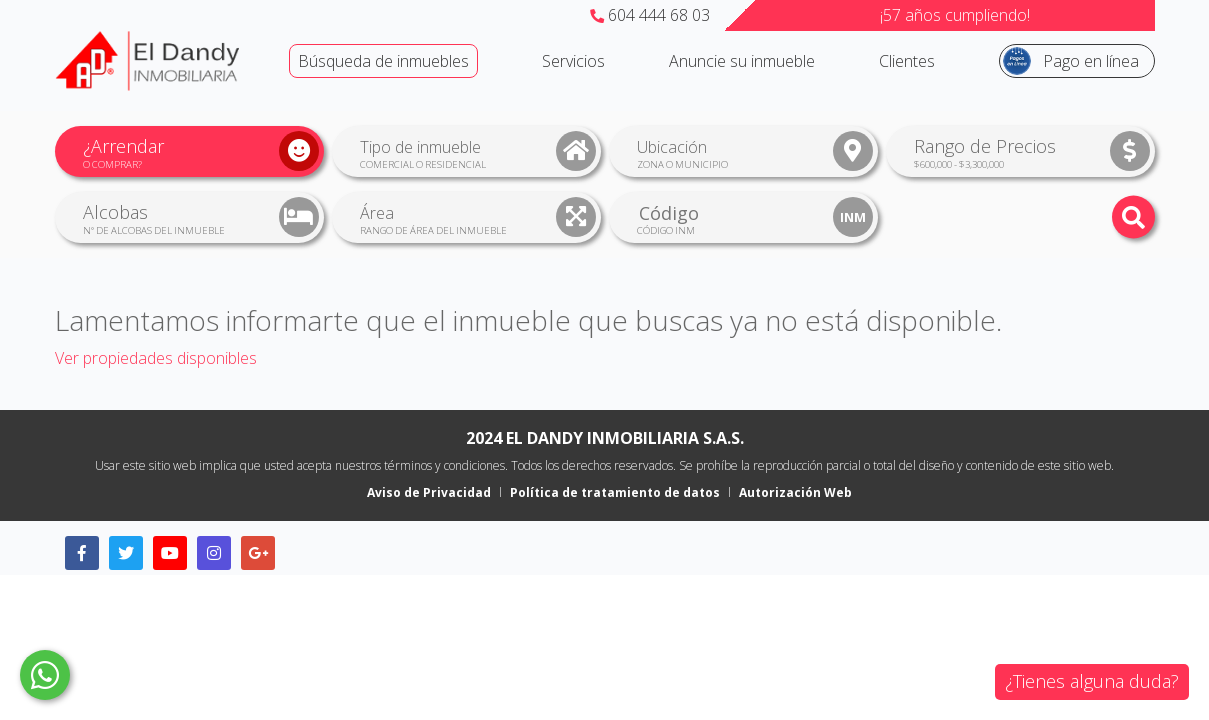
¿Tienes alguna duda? (1092, 681)
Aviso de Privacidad (429, 492)
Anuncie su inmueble (742, 61)
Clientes (907, 61)
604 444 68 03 (650, 15)
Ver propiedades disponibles (156, 358)
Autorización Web (795, 492)
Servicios (573, 61)
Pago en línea (1091, 61)
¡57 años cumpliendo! (955, 15)
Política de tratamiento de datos (615, 492)
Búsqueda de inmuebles (383, 61)
